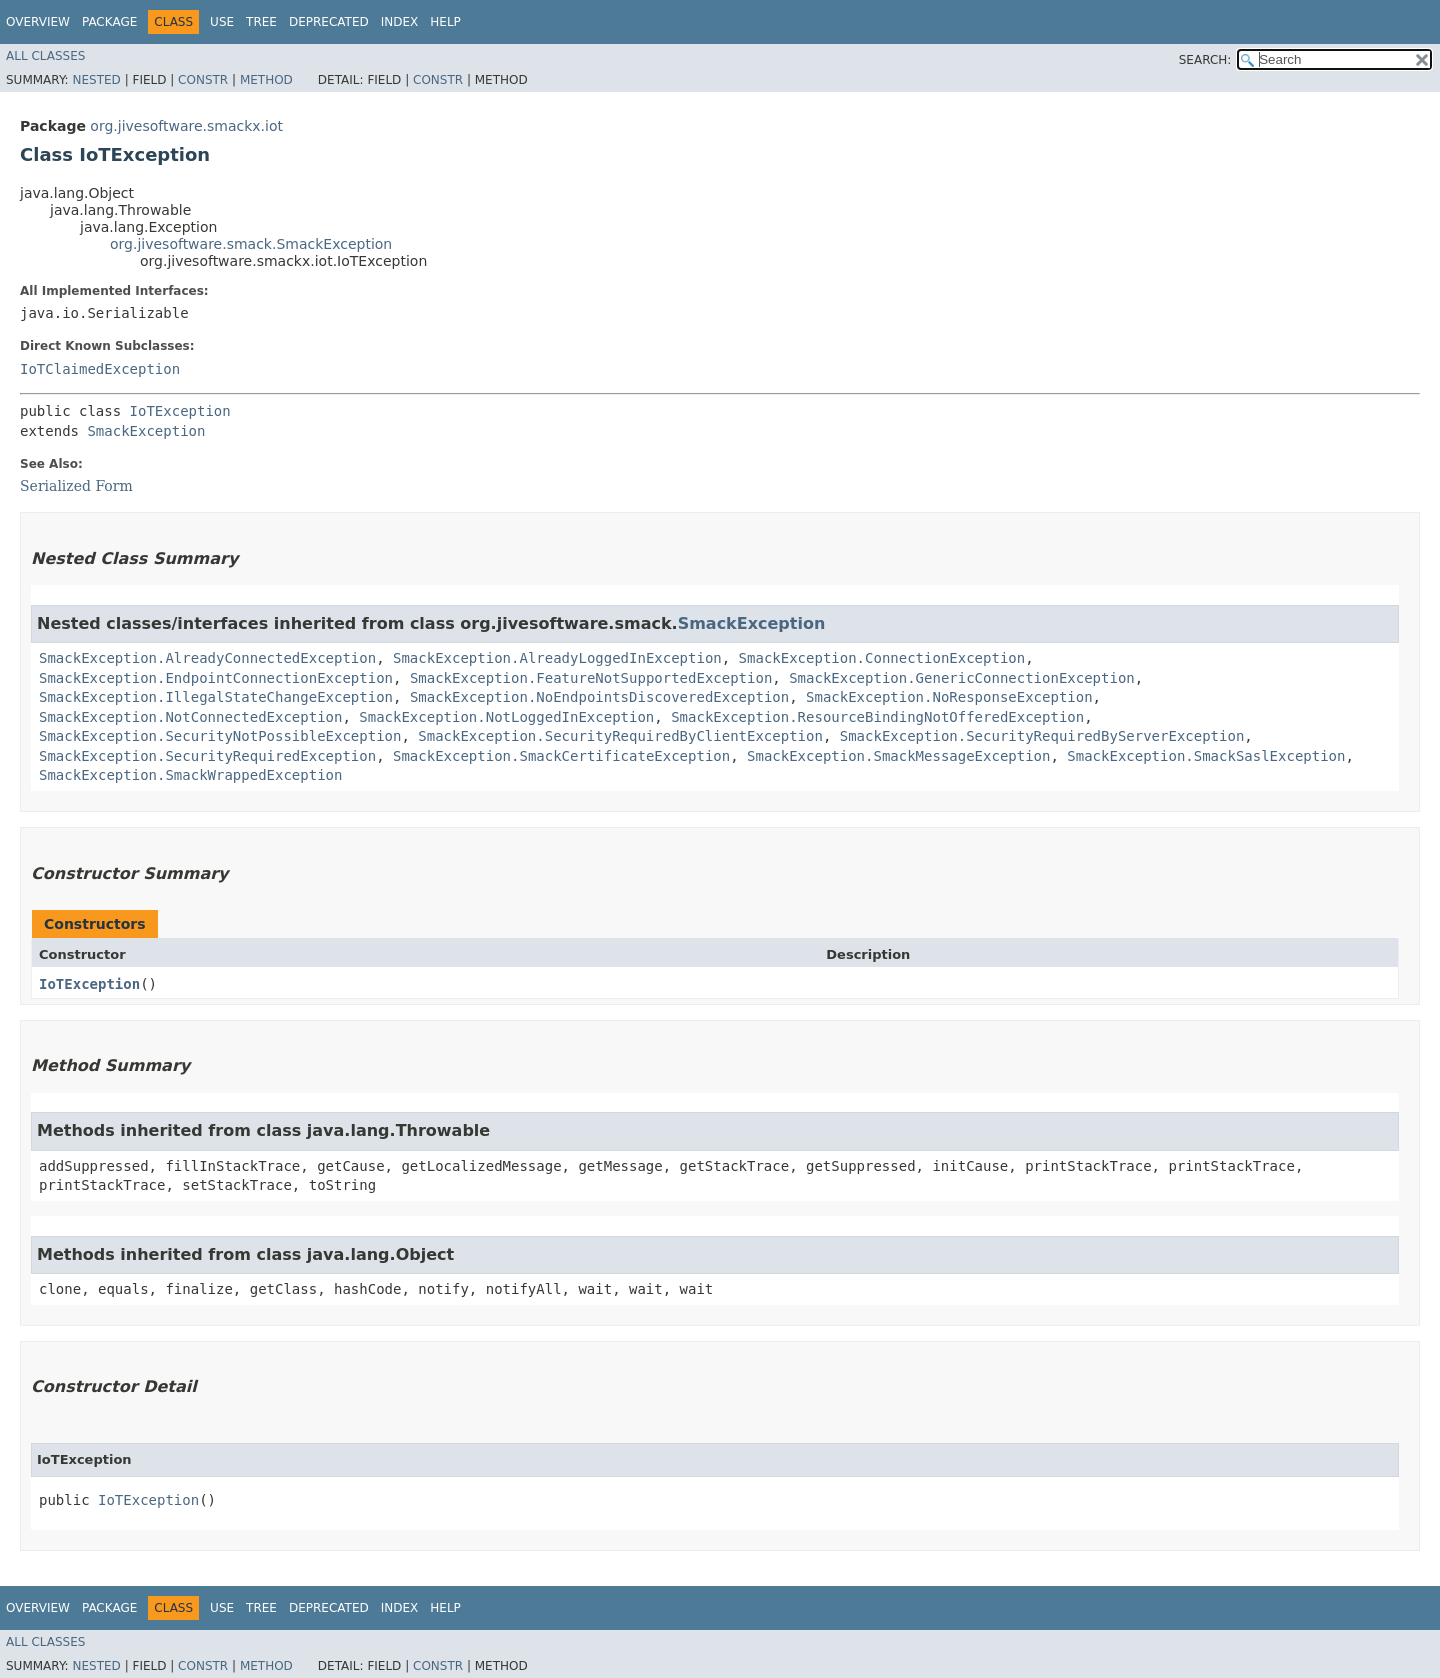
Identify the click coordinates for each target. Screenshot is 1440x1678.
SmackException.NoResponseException (949, 697)
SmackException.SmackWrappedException (190, 775)
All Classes (45, 56)
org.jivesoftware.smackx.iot (186, 126)
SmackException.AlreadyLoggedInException (557, 658)
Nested (96, 80)
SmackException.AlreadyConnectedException (207, 658)
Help (445, 22)
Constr (203, 80)
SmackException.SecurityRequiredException (207, 756)
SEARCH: (1205, 60)
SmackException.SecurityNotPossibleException (220, 736)
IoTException (180, 411)
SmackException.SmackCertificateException (561, 756)
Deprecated (329, 22)
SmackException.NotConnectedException (190, 717)
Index (400, 22)
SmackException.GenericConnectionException (962, 678)
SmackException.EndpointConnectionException (216, 678)
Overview (38, 22)
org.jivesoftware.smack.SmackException (251, 244)
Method (266, 80)
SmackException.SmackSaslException (1206, 756)
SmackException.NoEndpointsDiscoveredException (599, 697)
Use (222, 22)
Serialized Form (76, 486)
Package (109, 22)
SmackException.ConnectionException (882, 658)
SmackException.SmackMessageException (898, 756)
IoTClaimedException (100, 369)
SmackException (146, 431)
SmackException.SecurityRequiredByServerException (1042, 736)
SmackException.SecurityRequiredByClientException (620, 736)
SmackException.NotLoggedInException (506, 717)
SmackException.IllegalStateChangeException (216, 697)
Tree (261, 22)
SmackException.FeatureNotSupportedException (591, 678)
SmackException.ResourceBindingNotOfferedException (877, 717)
